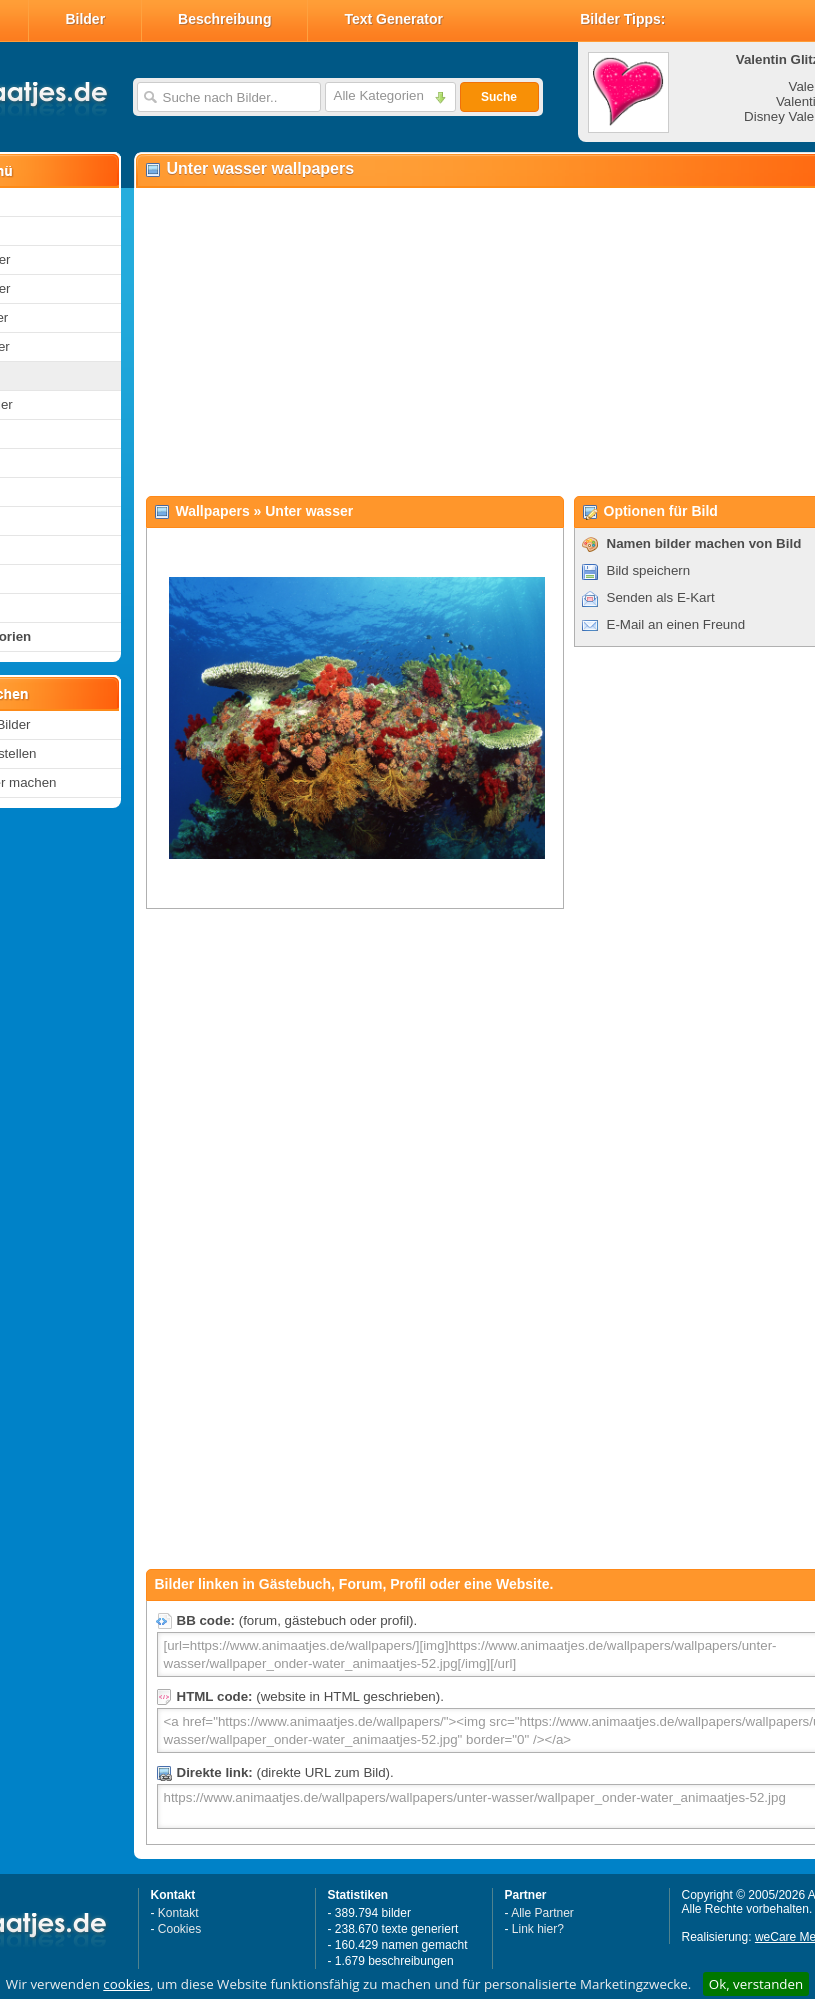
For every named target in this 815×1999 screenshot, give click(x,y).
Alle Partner (542, 1913)
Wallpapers (213, 511)
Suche (499, 97)
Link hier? (538, 1929)
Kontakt (178, 1913)
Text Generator (393, 19)
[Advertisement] (439, 341)
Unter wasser (309, 511)
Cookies (179, 1929)
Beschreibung (224, 19)
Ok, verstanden (756, 1984)
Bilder (85, 19)
